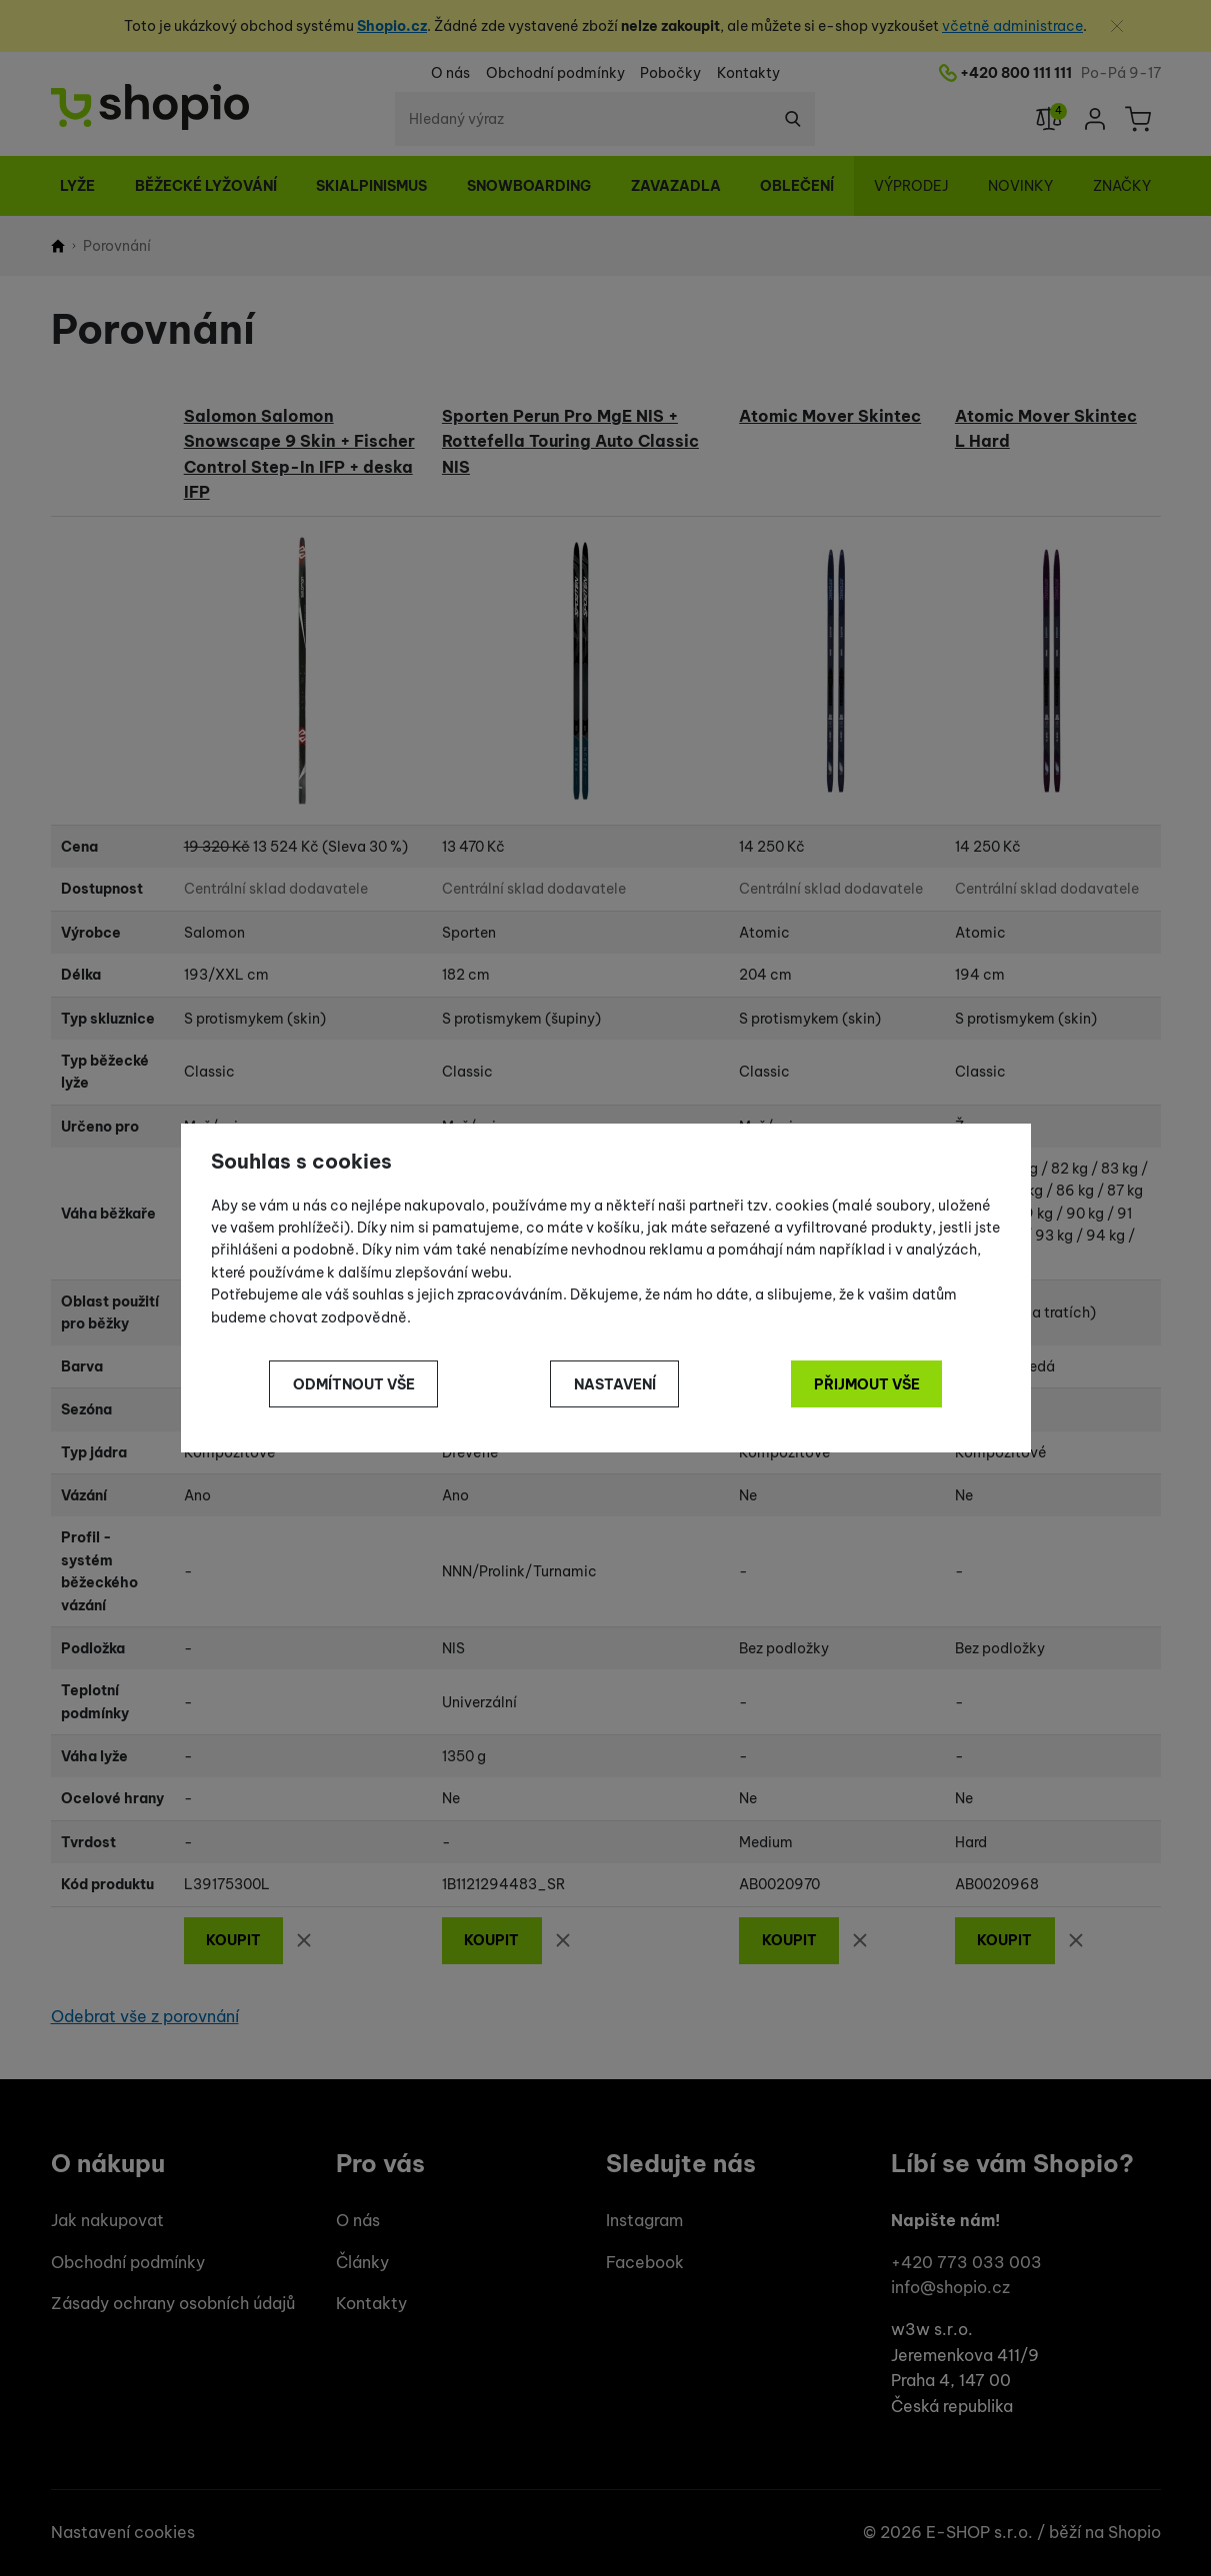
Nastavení (615, 1384)
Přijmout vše (867, 1384)
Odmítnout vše (354, 1384)
